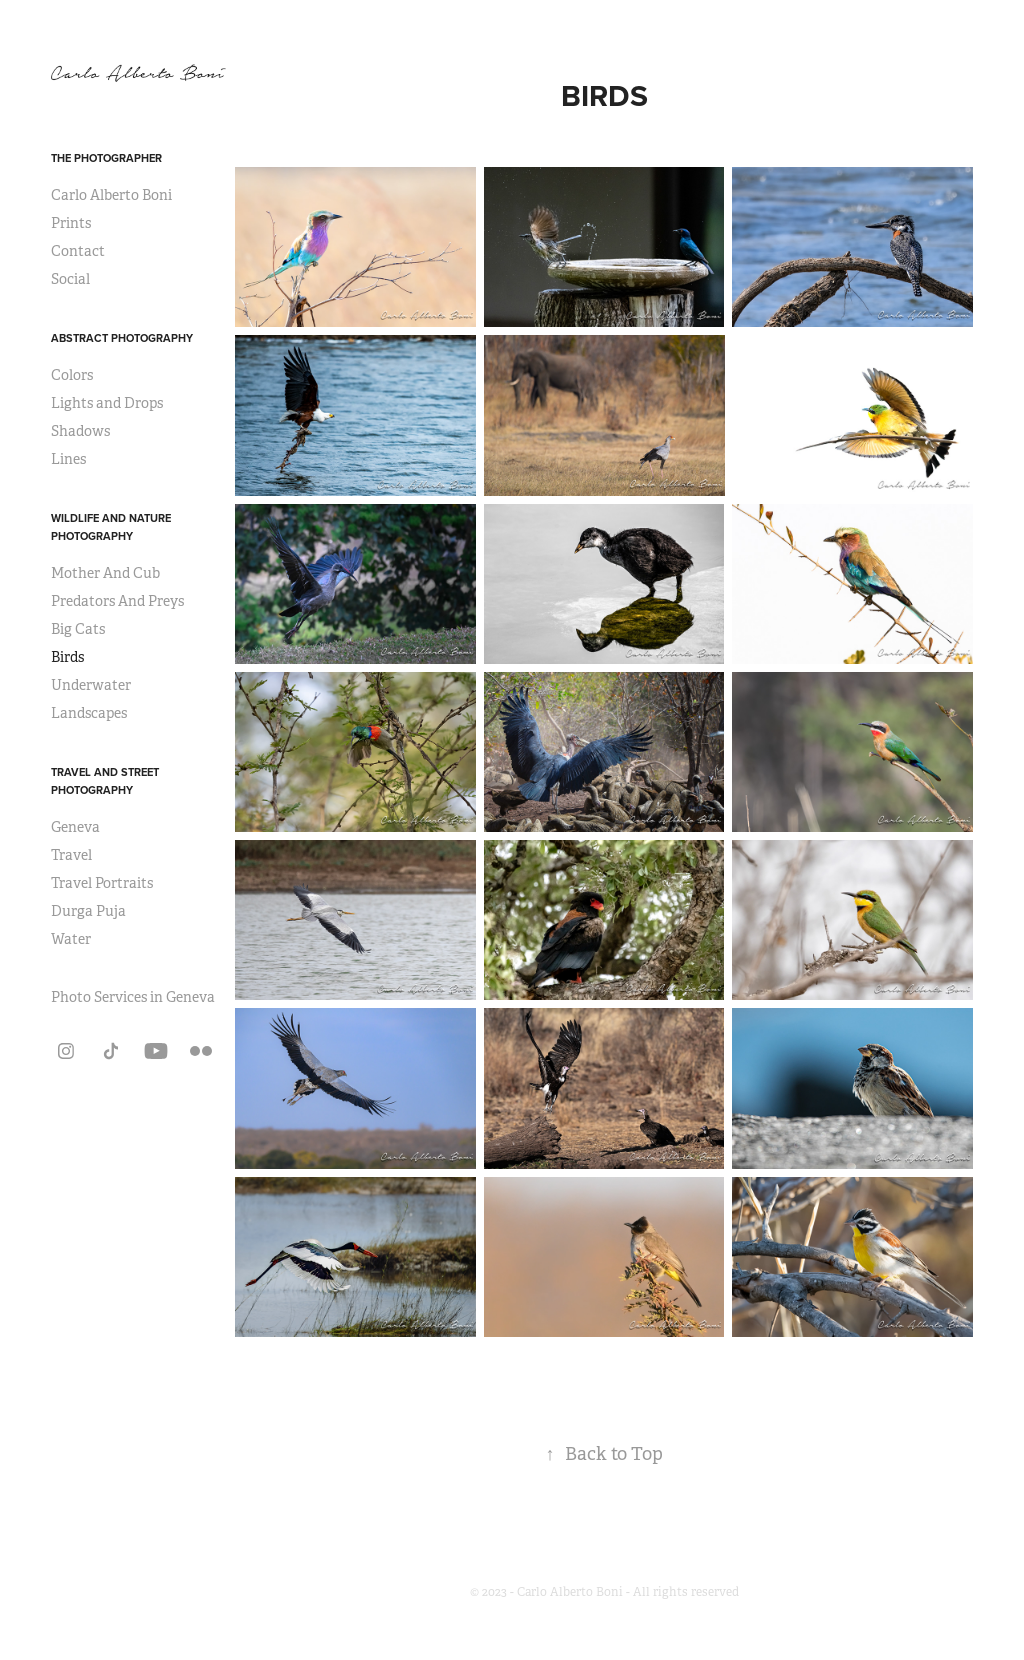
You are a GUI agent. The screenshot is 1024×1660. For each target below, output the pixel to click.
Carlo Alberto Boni (111, 195)
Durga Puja (88, 911)
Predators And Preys (117, 601)
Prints (71, 223)
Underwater (91, 685)
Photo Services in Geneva (133, 997)
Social (70, 279)
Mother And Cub (105, 573)
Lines (68, 459)
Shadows (80, 431)
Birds (67, 657)
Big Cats (78, 629)
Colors (72, 375)
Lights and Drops (107, 403)
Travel (71, 855)
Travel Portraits (102, 883)
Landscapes (89, 713)
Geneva (75, 827)
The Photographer (106, 158)
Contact (78, 251)
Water (71, 939)
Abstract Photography (122, 338)
